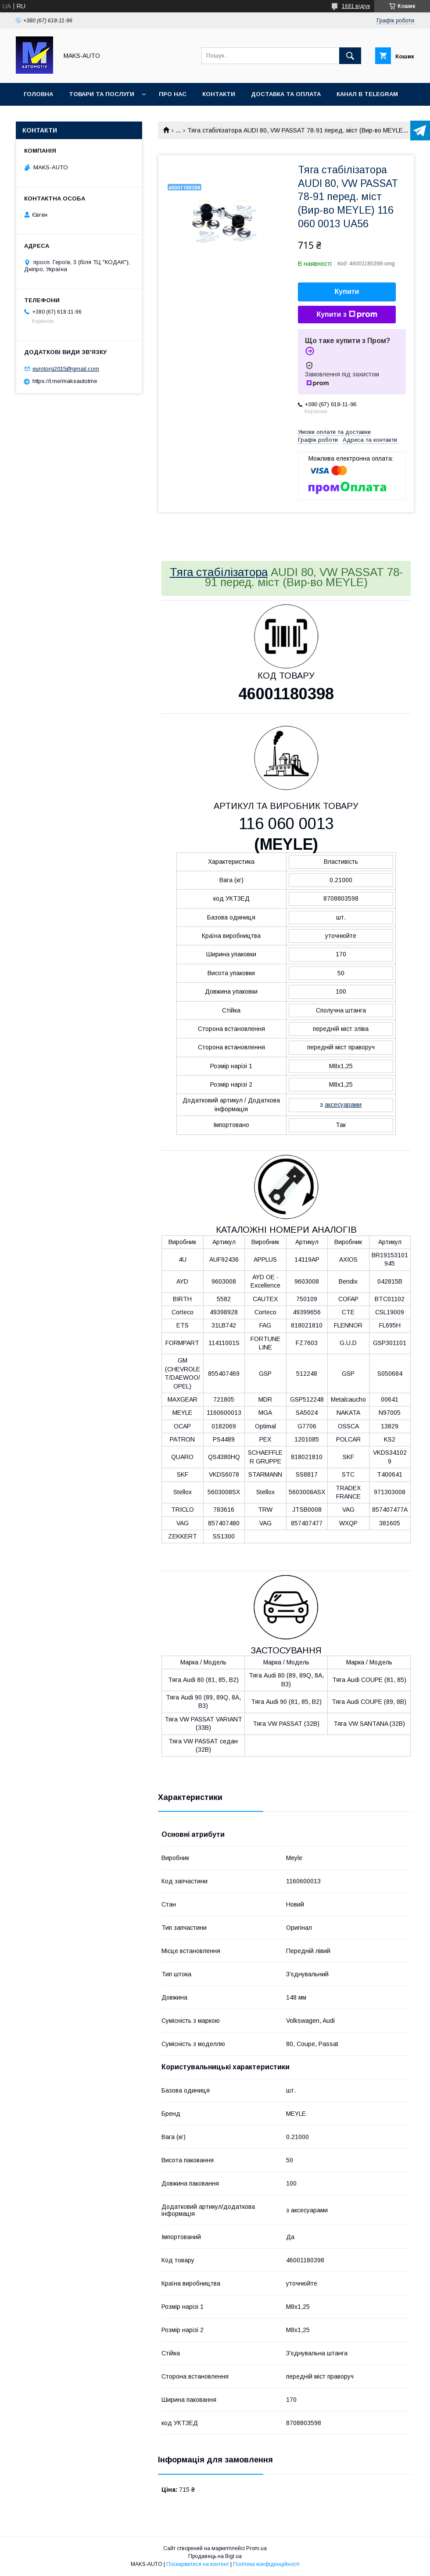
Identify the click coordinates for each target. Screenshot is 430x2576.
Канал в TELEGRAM (367, 94)
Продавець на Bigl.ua (215, 2556)
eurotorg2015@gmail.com (65, 368)
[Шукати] (350, 55)
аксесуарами (343, 1104)
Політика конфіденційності (266, 2564)
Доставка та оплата (286, 94)
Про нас (172, 94)
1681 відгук (356, 6)
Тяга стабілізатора (219, 572)
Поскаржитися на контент (197, 2564)
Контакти (218, 94)
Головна (38, 94)
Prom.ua (256, 2548)
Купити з (346, 314)
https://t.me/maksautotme (64, 381)
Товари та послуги (101, 94)
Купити (347, 291)
